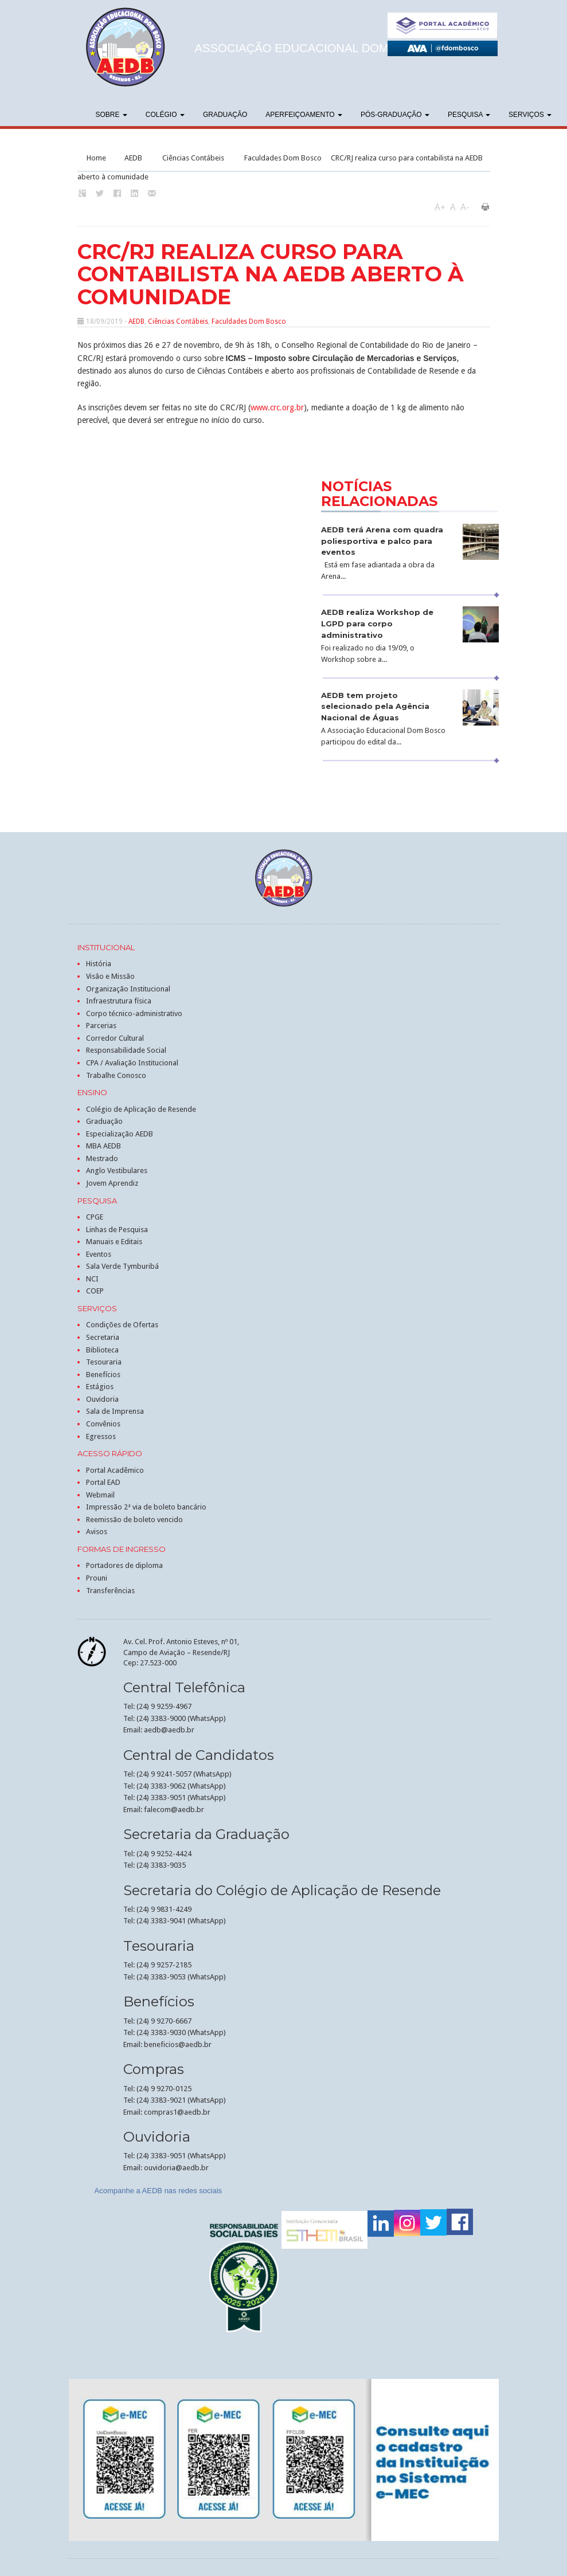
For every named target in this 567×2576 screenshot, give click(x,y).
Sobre (111, 115)
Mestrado (102, 1158)
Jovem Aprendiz (112, 1183)
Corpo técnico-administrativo (134, 1013)
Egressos (101, 1436)
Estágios (100, 1386)
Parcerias (101, 1025)
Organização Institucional (128, 989)
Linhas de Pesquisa (117, 1229)
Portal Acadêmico (115, 1470)
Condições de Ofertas (122, 1324)
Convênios (103, 1424)
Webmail (100, 1495)
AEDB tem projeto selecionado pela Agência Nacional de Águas (375, 707)
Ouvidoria (102, 1399)
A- (465, 207)
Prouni (96, 1578)
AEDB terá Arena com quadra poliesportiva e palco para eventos (382, 541)
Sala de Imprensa (115, 1411)
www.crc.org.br (277, 407)
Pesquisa (469, 115)
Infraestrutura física (118, 1001)
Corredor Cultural (115, 1038)
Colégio (165, 115)
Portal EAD (103, 1482)
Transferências (110, 1590)
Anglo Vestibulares (116, 1170)
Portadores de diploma (124, 1565)
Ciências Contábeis (193, 158)
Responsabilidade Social (126, 1050)
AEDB (133, 158)
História (98, 963)
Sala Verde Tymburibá (122, 1266)
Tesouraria (104, 1362)
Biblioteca (102, 1350)
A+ (440, 207)
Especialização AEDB (119, 1134)
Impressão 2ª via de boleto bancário (146, 1507)
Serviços (530, 115)
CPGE (94, 1217)
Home (96, 158)
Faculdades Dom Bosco (283, 158)
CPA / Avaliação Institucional (132, 1062)
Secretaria (102, 1337)
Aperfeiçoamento (303, 115)
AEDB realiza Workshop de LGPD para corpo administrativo (377, 623)
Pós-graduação (395, 115)
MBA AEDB (103, 1146)
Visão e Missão (110, 976)
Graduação (225, 115)
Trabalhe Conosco (116, 1075)
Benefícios (103, 1374)
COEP (95, 1291)
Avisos (96, 1531)
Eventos (98, 1254)
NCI (92, 1279)
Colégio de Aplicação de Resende (141, 1109)
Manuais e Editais (114, 1241)
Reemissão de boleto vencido (134, 1519)
